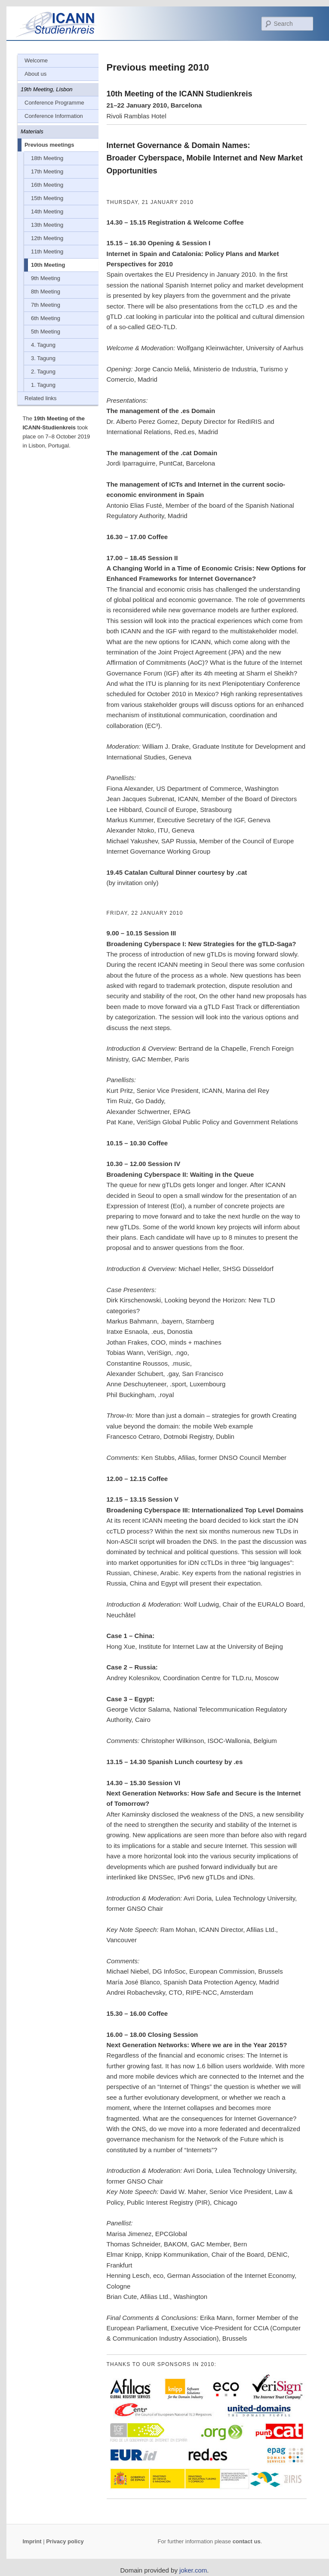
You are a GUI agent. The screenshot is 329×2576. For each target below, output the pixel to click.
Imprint (32, 2541)
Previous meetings (49, 145)
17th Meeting (47, 171)
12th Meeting (47, 238)
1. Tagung (43, 385)
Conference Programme (54, 102)
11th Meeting (47, 251)
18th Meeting (47, 158)
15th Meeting (47, 198)
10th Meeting (48, 265)
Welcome (36, 60)
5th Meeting (45, 331)
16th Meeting (47, 185)
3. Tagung (43, 358)
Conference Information (54, 116)
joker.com (193, 2570)
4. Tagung (43, 345)
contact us (247, 2541)
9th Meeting (45, 278)
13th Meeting (47, 225)
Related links (40, 398)
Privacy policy (64, 2541)
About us (35, 74)
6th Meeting (45, 318)
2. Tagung (43, 371)
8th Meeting (45, 291)
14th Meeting (47, 211)
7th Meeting (45, 305)
